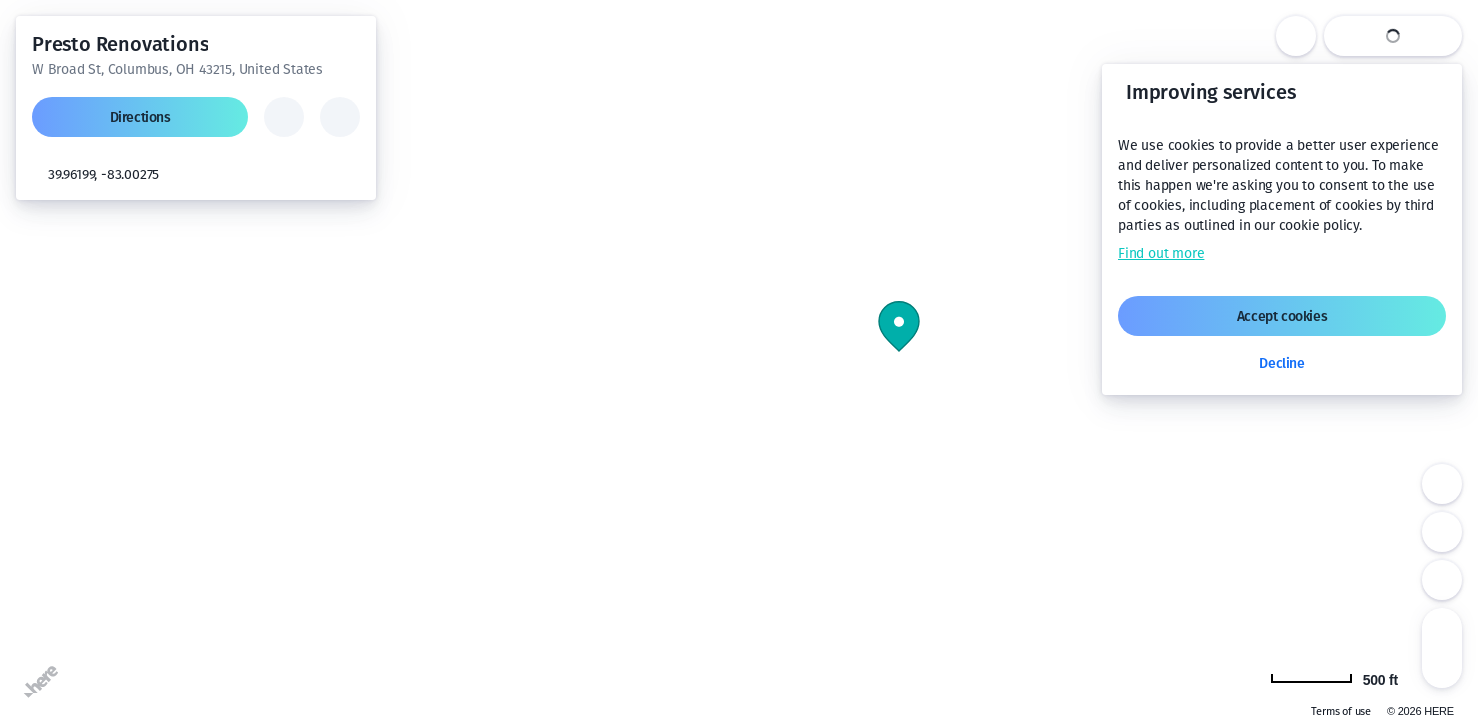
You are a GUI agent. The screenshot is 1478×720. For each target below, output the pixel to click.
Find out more (1161, 253)
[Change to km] (1345, 678)
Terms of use (1341, 711)
